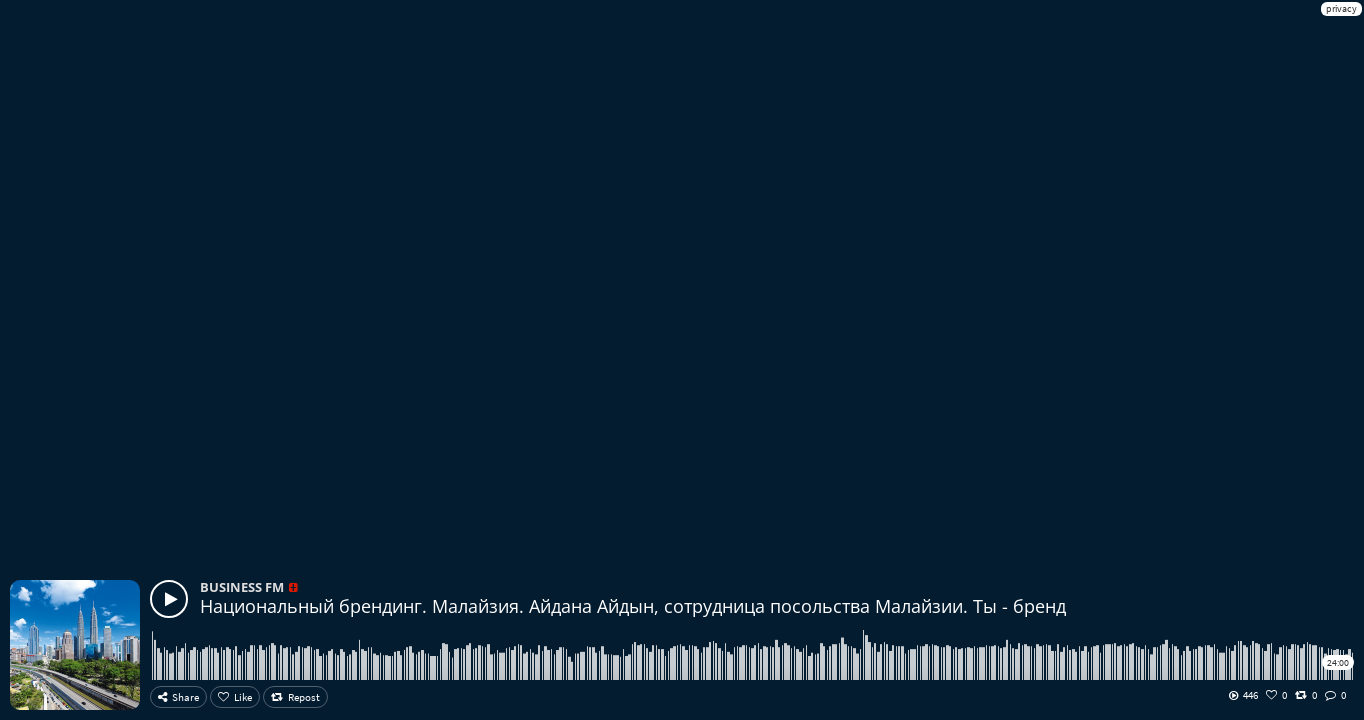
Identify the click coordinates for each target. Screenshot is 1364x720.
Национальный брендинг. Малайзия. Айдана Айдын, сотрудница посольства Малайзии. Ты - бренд (633, 606)
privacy (1341, 8)
